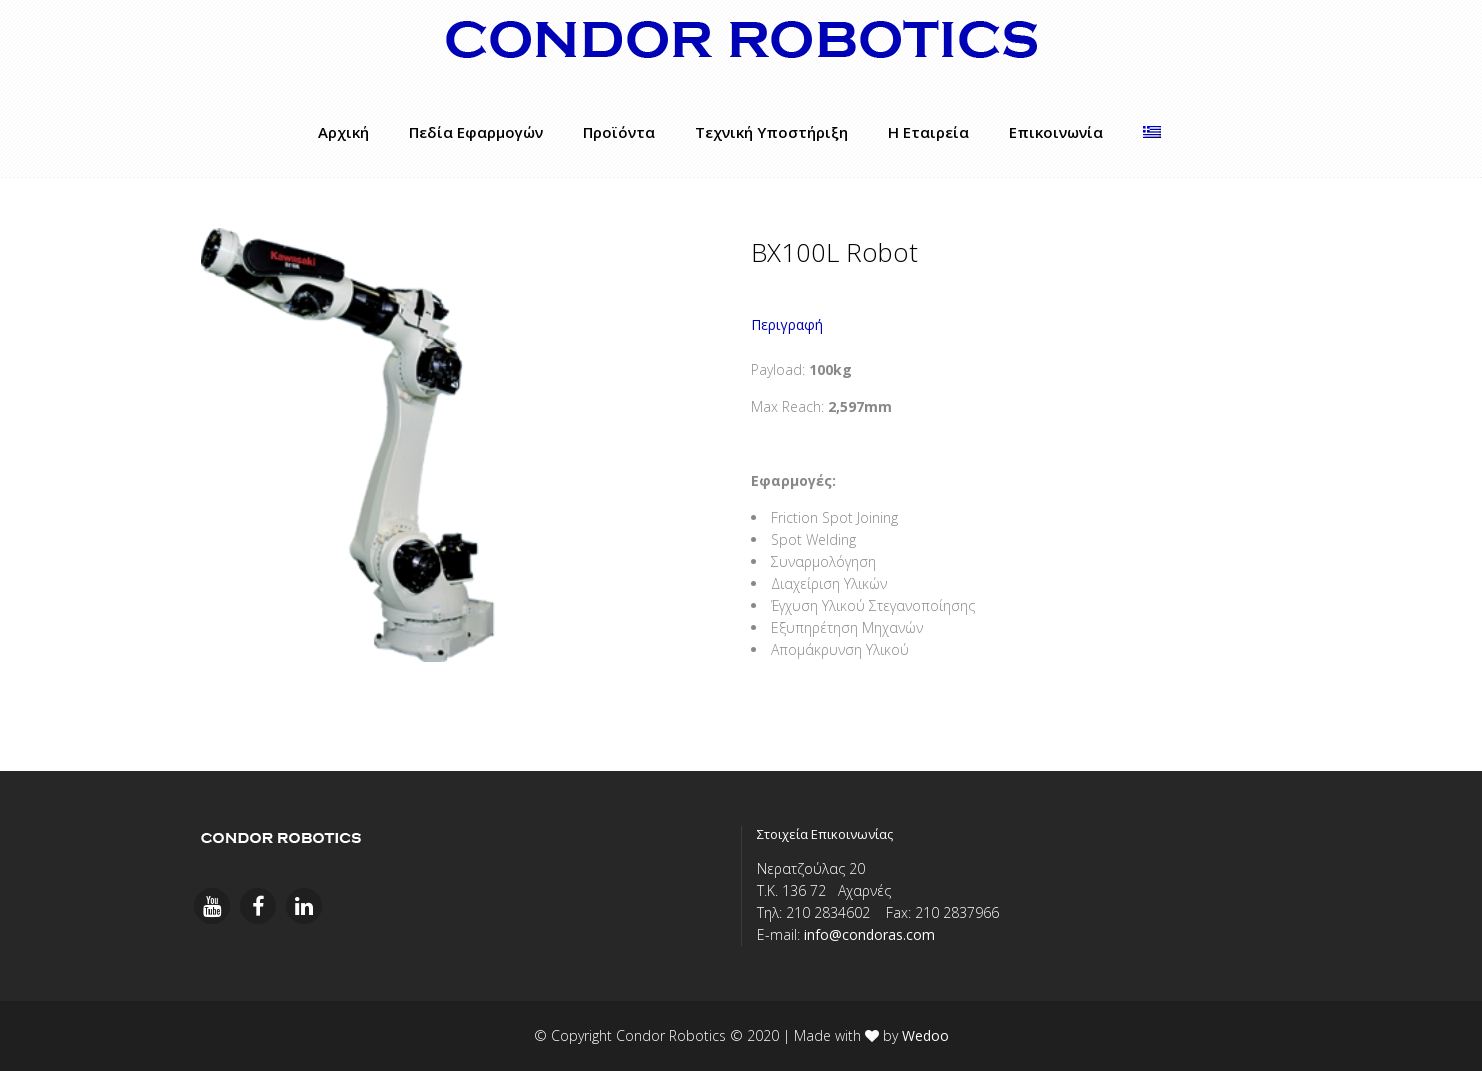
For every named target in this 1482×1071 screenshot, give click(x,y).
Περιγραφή (787, 324)
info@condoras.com (869, 934)
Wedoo (925, 1035)
